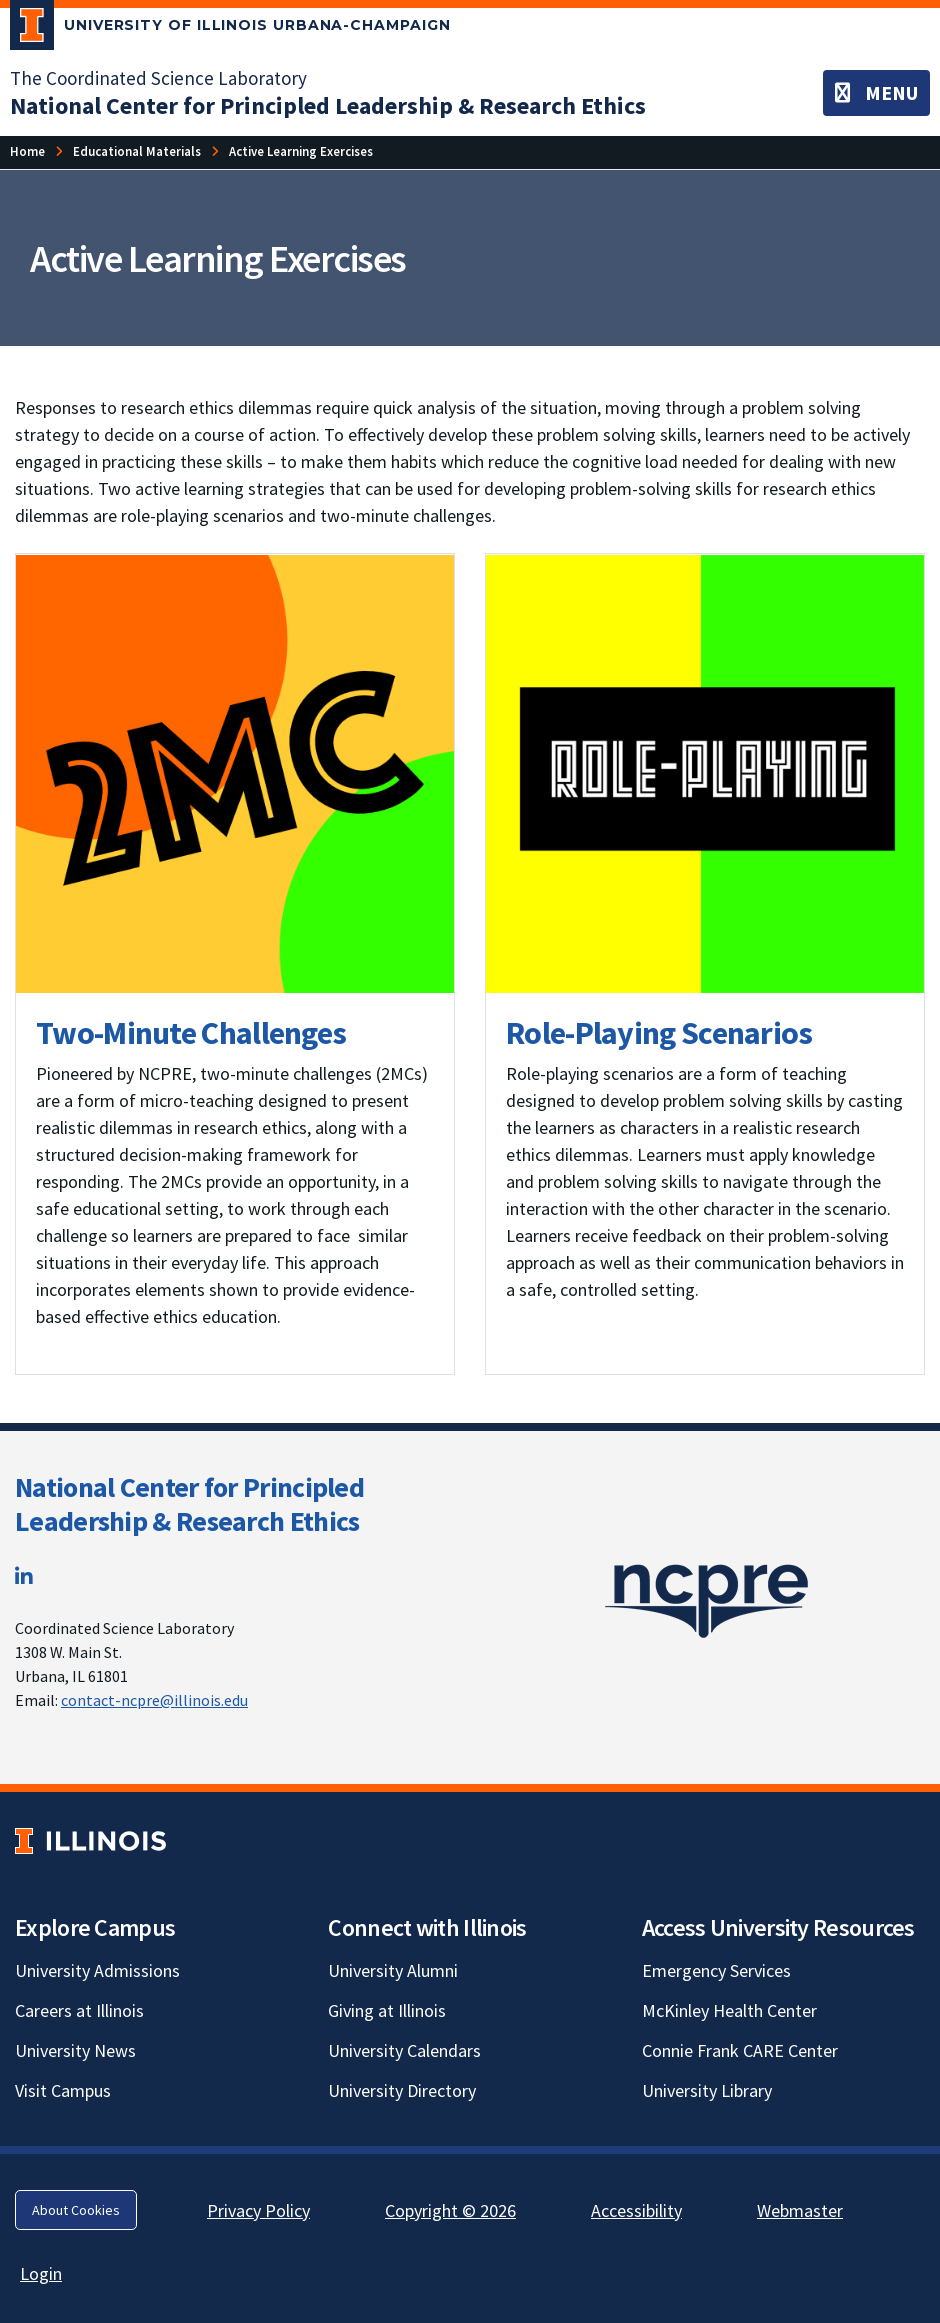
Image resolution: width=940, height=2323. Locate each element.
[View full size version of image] (235, 774)
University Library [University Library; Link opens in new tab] (707, 2090)
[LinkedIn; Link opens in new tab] (24, 1576)
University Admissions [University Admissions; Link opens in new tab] (97, 1970)
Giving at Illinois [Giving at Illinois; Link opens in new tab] (387, 2010)
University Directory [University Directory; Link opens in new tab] (402, 2090)
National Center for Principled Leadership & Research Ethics (189, 1504)
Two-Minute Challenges (191, 1033)
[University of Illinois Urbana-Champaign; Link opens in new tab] (230, 29)
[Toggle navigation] (876, 93)
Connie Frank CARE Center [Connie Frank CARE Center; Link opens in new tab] (740, 2050)
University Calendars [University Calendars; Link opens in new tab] (404, 2050)
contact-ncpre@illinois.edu (154, 1700)
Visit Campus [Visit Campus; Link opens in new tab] (63, 2090)
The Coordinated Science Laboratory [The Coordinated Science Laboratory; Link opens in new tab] (158, 78)
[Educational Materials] (137, 151)
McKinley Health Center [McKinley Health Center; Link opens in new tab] (729, 2010)
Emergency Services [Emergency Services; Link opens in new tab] (716, 1970)
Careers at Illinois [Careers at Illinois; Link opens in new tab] (79, 2010)
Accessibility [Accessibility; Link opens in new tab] (636, 2210)
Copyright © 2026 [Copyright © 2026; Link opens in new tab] (450, 2210)
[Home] (27, 151)
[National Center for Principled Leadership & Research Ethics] (328, 105)
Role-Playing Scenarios (659, 1033)
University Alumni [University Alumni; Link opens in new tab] (393, 1970)
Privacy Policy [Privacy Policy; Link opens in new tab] (258, 2210)
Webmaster (800, 2210)
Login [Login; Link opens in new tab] (41, 2273)
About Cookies (76, 2210)
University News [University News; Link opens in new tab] (75, 2050)
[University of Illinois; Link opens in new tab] (90, 1840)
